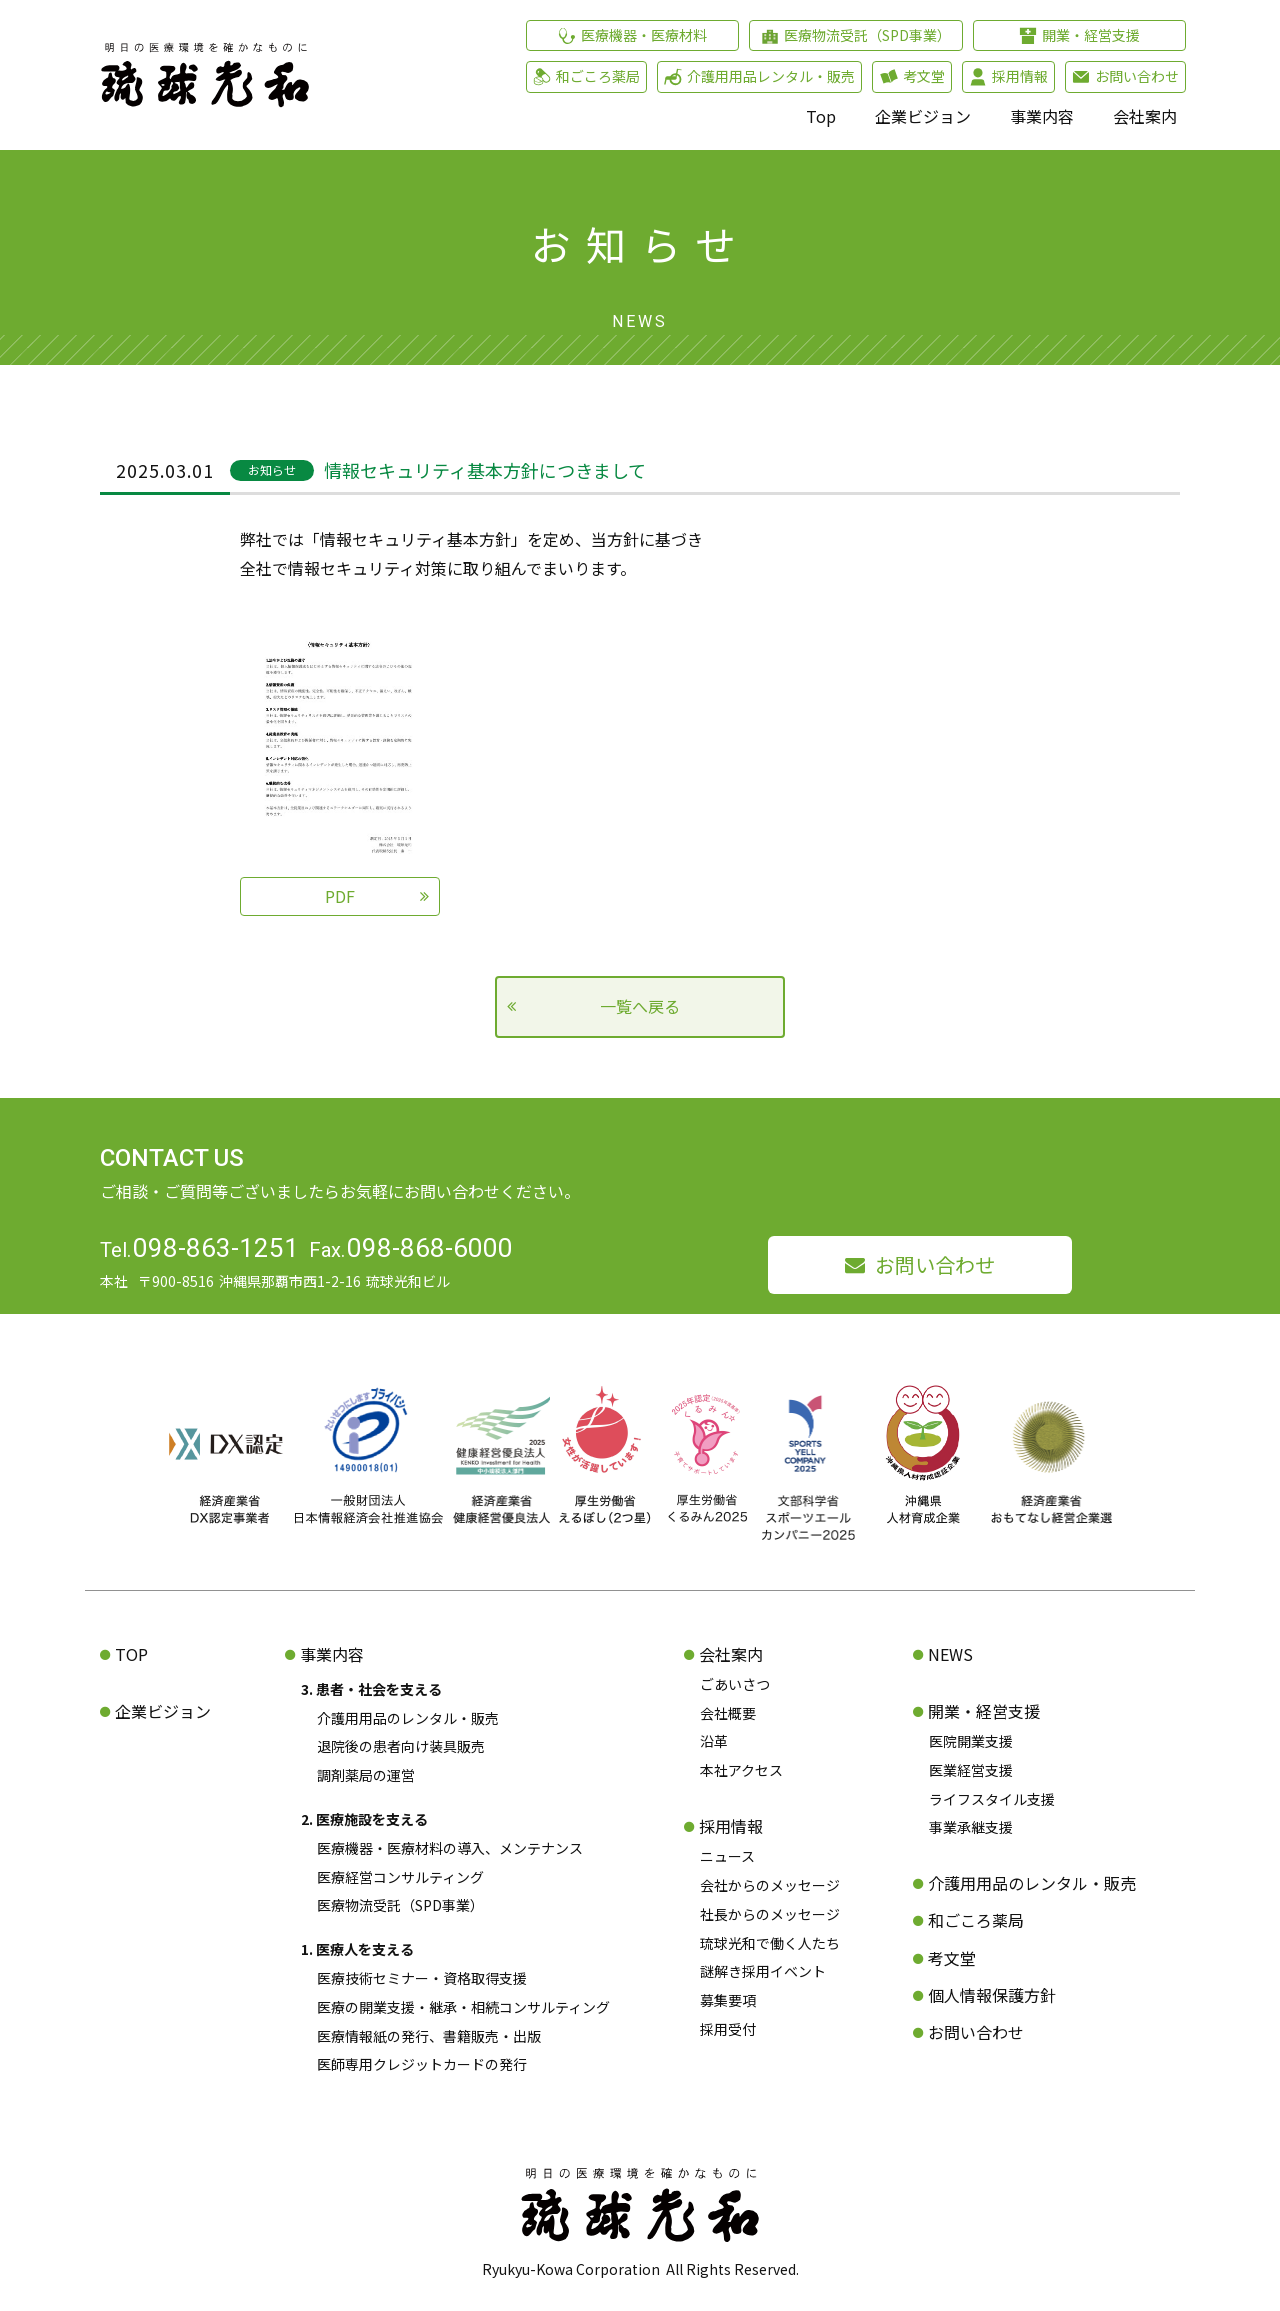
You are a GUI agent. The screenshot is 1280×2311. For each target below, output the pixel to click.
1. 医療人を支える (357, 1949)
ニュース (727, 1856)
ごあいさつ (735, 1684)
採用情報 (731, 1826)
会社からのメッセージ (770, 1885)
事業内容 (1042, 116)
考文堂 (952, 1958)
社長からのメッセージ (770, 1914)
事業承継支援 (971, 1827)
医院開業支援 (971, 1741)
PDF (340, 896)
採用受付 (728, 2029)
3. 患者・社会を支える (371, 1689)
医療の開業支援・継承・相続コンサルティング (463, 2007)
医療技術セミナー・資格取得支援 (422, 1978)
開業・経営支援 (984, 1711)
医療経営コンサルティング (400, 1877)
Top (821, 116)
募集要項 (728, 2000)
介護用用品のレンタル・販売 (408, 1718)
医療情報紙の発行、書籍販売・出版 (429, 2036)
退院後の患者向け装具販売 (401, 1746)
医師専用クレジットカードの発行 (422, 2064)
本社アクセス (741, 1770)
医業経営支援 (971, 1770)
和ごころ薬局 (976, 1920)
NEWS (950, 1654)
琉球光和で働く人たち (770, 1943)
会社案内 (1145, 116)
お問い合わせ (935, 1264)
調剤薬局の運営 (366, 1775)
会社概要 (728, 1713)
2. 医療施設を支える (364, 1819)
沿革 (714, 1741)
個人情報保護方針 (992, 1995)
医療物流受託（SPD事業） (400, 1905)
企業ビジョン (923, 116)
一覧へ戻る (640, 1006)
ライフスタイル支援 (992, 1799)
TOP (131, 1654)
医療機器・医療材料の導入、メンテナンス (450, 1848)
